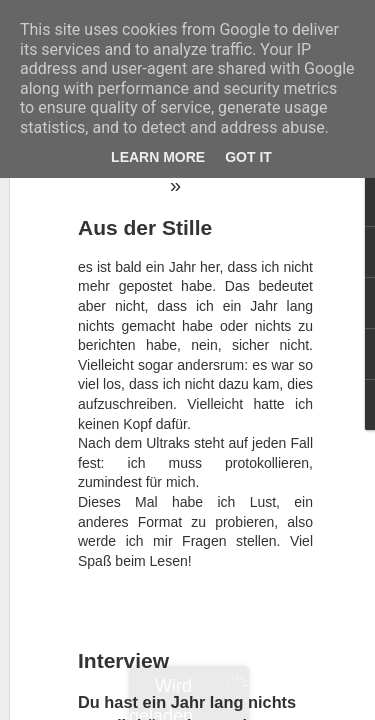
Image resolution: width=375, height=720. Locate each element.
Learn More (158, 157)
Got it (248, 157)
